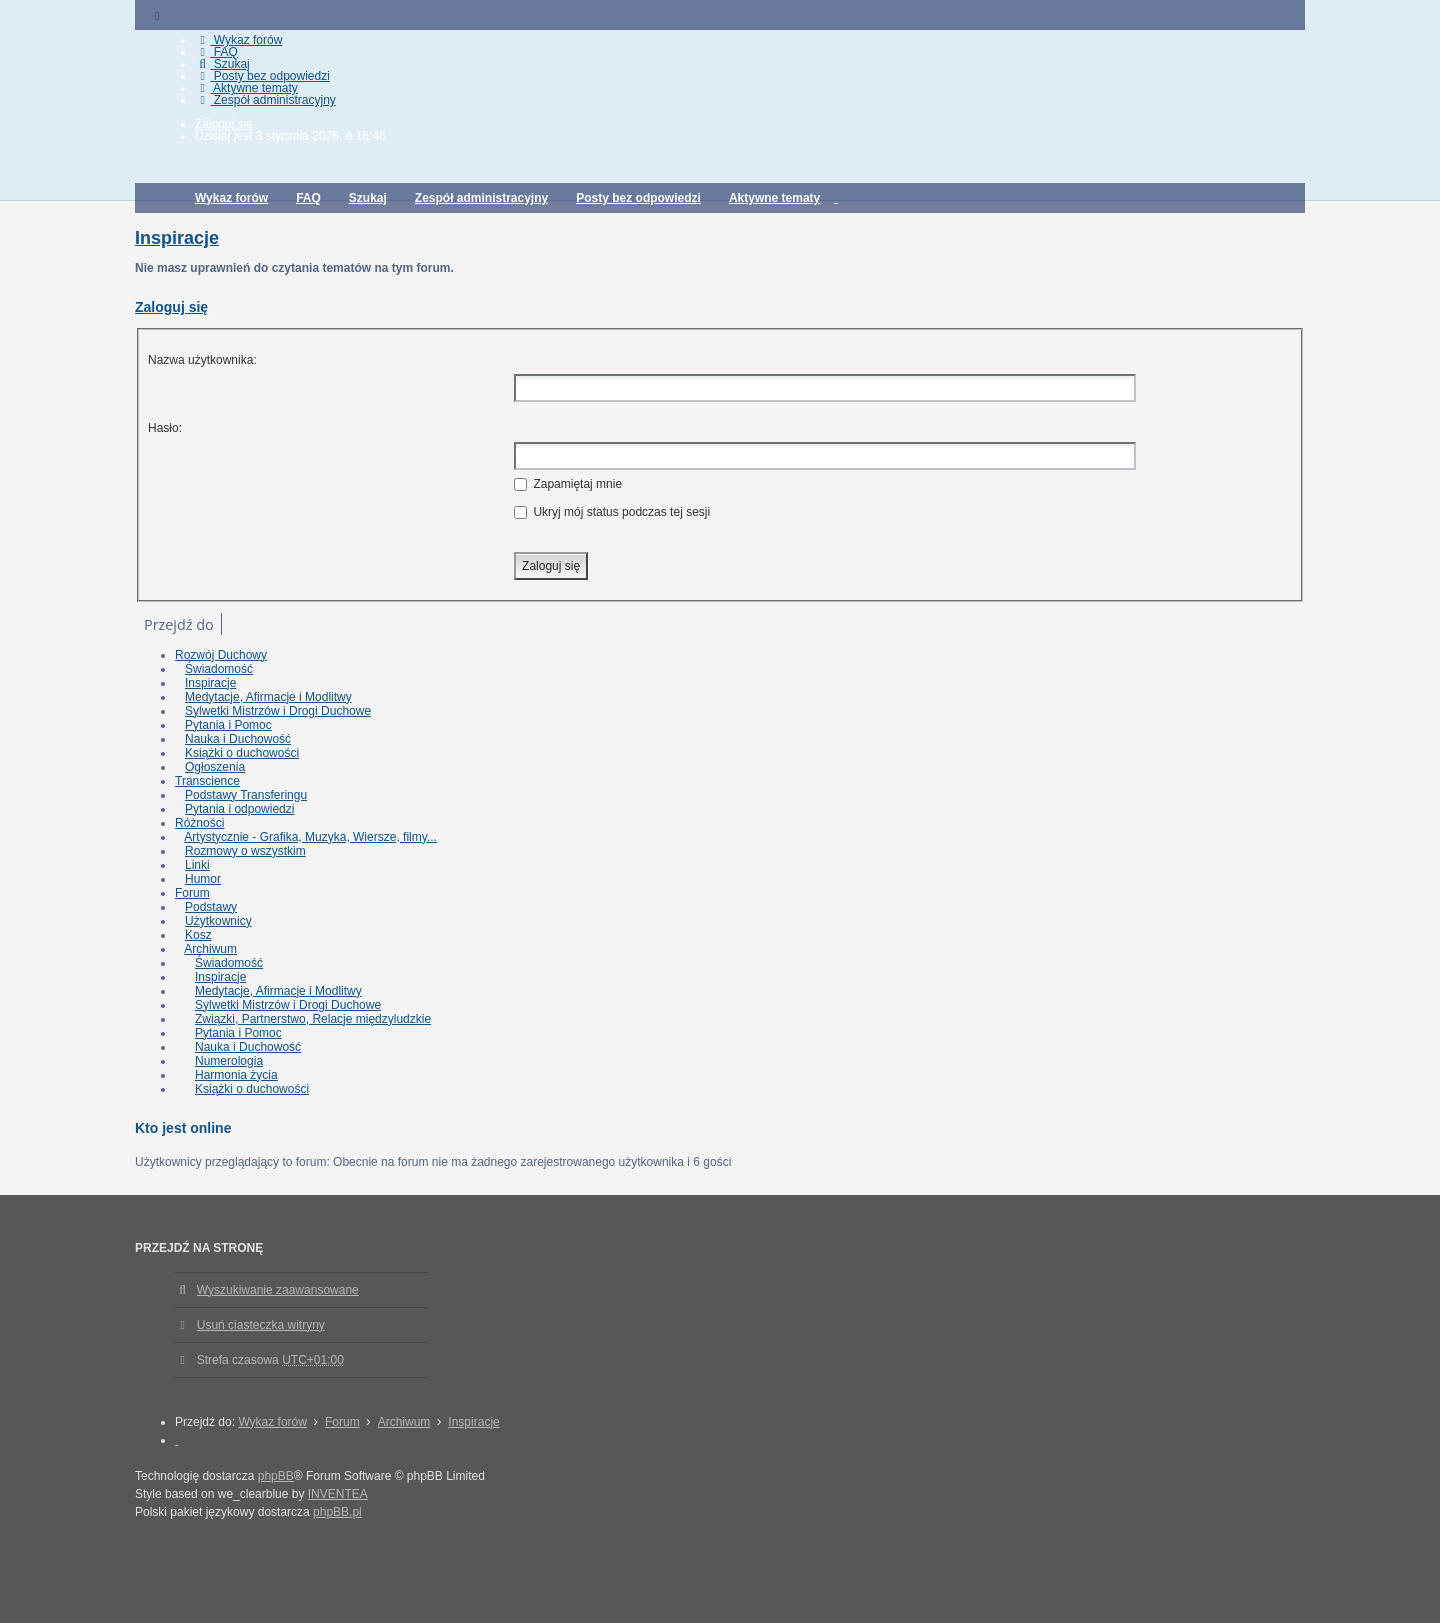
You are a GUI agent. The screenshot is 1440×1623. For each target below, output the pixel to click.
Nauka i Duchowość (238, 739)
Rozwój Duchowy (221, 655)
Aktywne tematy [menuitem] (246, 88)
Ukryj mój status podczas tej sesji (612, 512)
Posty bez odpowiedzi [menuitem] (262, 76)
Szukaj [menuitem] (222, 64)
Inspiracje (177, 238)
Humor (203, 879)
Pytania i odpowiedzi (239, 809)
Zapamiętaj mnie (568, 484)
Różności (199, 823)
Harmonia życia (236, 1075)
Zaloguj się (171, 307)
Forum (192, 893)
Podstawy (211, 907)
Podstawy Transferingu (246, 795)
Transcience (207, 781)
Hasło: (165, 428)
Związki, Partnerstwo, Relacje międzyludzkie (313, 1019)
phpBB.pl (337, 1512)
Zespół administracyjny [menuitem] (265, 100)
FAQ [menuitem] (216, 52)
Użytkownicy (218, 921)
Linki (197, 865)
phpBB (276, 1476)
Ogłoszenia (215, 767)
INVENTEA (338, 1494)
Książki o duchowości (242, 753)
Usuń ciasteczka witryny (261, 1325)
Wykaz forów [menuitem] (238, 40)
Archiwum (210, 949)
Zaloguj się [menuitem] (224, 124)
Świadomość (219, 669)
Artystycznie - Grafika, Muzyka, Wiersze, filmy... (310, 837)
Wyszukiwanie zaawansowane (278, 1290)
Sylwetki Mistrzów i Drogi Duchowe (278, 711)
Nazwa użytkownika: (202, 360)
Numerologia (229, 1061)
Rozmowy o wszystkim (245, 851)
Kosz (198, 935)
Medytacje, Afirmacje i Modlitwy (268, 697)
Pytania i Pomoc (228, 725)
